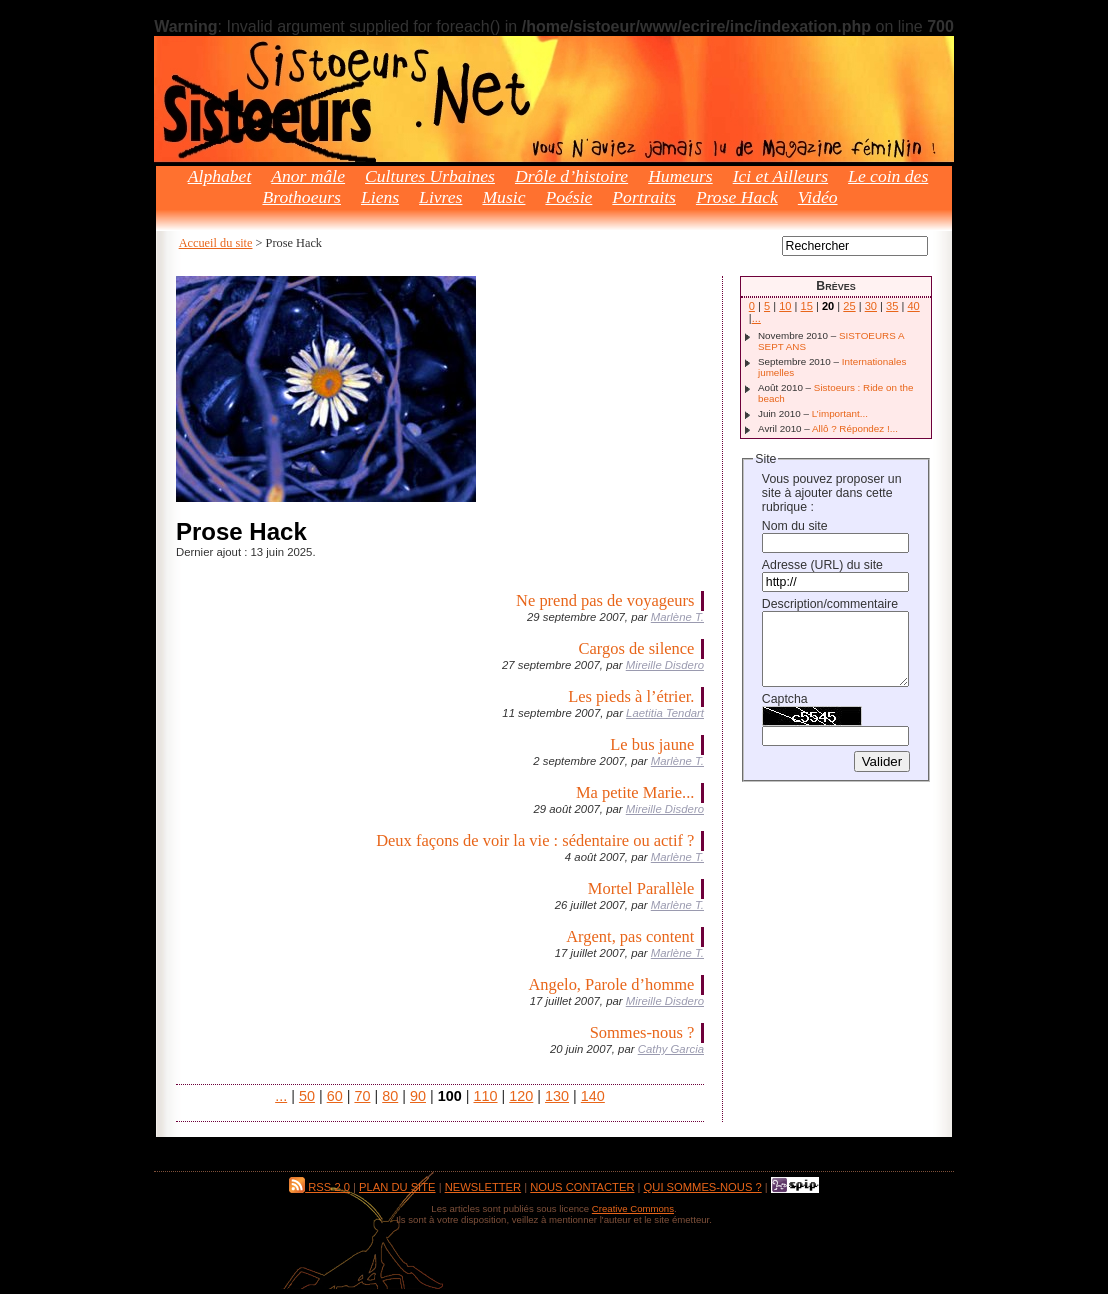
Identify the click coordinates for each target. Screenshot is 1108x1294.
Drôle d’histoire (571, 176)
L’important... (840, 413)
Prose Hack (737, 197)
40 (913, 306)
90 (418, 1096)
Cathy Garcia (671, 1049)
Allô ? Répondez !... (855, 428)
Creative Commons (633, 1208)
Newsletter (483, 1187)
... (281, 1096)
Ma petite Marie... (635, 792)
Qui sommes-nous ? (703, 1187)
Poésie (568, 197)
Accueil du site (216, 243)
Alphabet (220, 176)
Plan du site (397, 1187)
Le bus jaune (652, 744)
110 (486, 1096)
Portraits (644, 197)
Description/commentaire (830, 604)
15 (807, 306)
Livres (440, 197)
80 (390, 1096)
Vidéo (818, 197)
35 (892, 306)
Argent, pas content (630, 936)
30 (871, 306)
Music (503, 197)
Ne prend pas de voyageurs (605, 600)
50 (307, 1096)
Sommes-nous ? (642, 1032)
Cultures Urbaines (430, 176)
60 (335, 1096)
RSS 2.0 (319, 1187)
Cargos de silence (637, 648)
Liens (380, 197)
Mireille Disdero (665, 665)
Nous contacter (582, 1187)
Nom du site (795, 526)
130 (557, 1096)
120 (521, 1096)
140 (593, 1096)
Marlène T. (677, 617)
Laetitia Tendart (665, 713)
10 (785, 306)
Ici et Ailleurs (780, 176)
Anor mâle (308, 176)
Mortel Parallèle (641, 888)
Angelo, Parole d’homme (611, 984)
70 (362, 1096)
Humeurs (680, 176)
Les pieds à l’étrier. (631, 696)
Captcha (785, 699)
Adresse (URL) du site (822, 565)
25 (849, 306)
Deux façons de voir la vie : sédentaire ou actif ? (535, 840)
